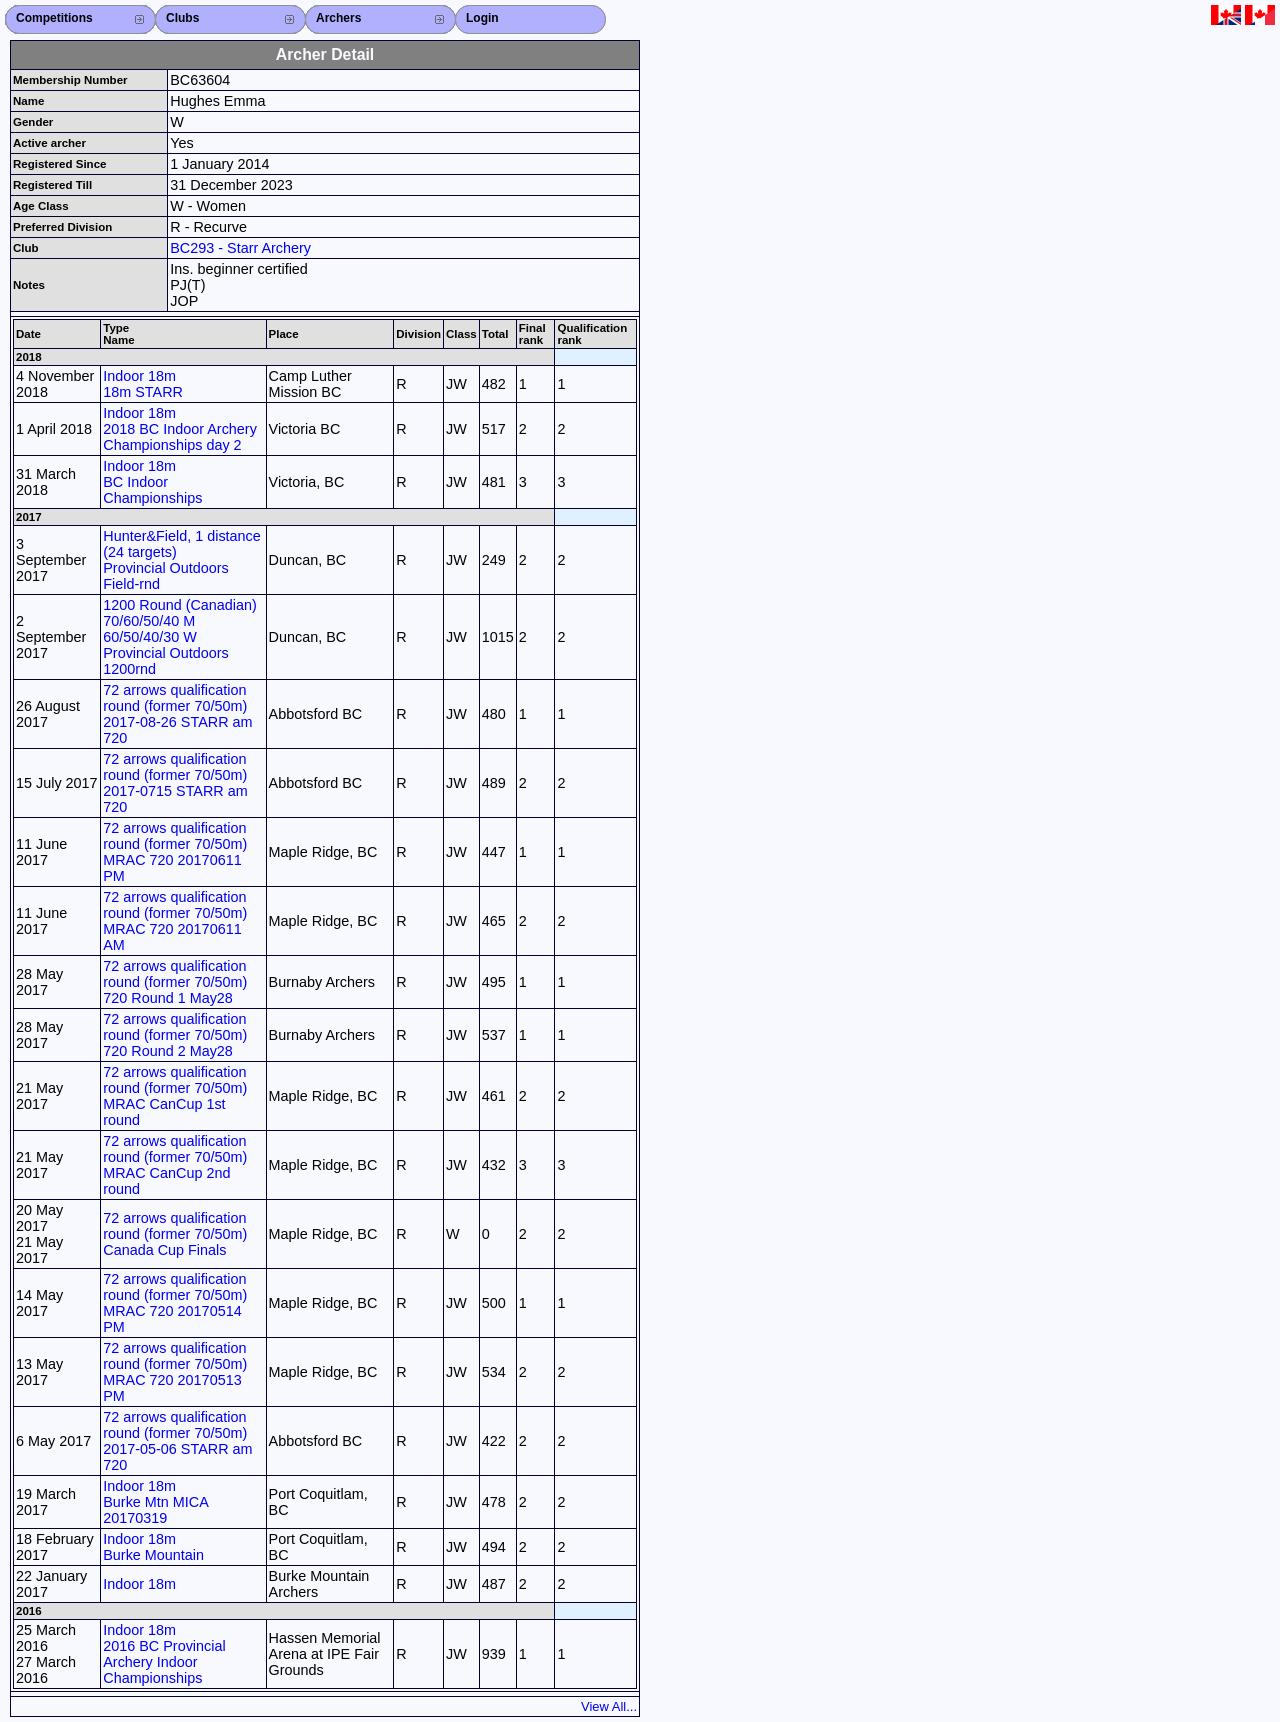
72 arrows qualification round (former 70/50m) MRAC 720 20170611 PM (175, 852)
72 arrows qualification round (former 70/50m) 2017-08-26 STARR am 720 (177, 714)
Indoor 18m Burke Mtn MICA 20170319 (155, 1502)
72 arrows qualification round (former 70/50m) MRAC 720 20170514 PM (175, 1303)
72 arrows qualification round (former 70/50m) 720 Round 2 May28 (175, 1035)
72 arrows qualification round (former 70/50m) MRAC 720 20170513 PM (175, 1372)
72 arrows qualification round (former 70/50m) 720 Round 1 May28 (175, 982)
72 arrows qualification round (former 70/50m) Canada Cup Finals (175, 1234)
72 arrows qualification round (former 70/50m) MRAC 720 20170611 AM (175, 921)
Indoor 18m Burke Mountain (153, 1547)
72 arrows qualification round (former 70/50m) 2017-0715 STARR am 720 (175, 783)
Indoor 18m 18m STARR (143, 384)
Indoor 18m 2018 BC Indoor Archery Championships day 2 (180, 429)
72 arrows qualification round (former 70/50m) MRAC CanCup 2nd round (175, 1165)
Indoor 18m (139, 1584)
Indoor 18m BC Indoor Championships (152, 482)
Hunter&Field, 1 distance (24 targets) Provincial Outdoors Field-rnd (182, 560)
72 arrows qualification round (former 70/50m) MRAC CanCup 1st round (175, 1096)
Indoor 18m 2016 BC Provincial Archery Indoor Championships (164, 1654)
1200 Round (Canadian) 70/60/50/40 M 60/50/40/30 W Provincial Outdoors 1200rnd (180, 637)
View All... (609, 1706)
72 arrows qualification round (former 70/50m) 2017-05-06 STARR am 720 (177, 1441)
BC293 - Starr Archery (240, 248)
